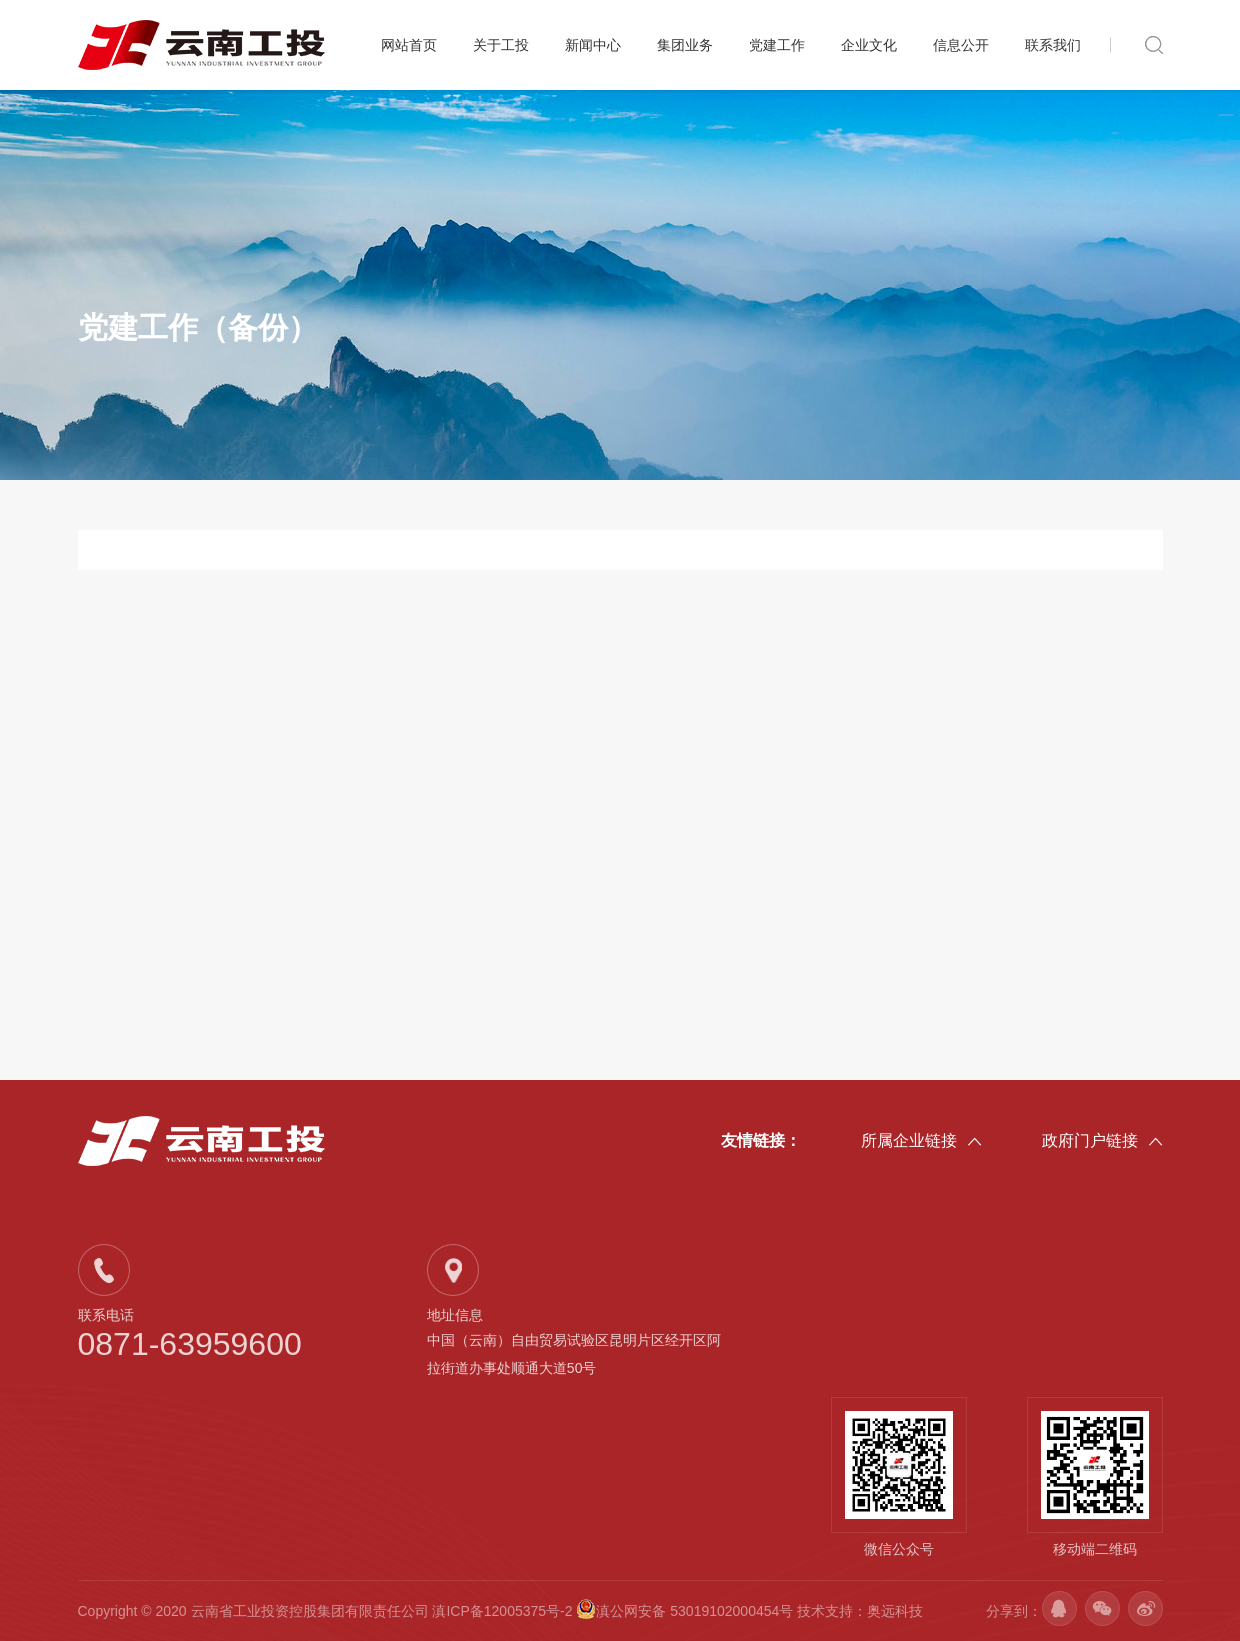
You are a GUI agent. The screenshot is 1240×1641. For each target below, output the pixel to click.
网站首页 (409, 45)
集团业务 (685, 45)
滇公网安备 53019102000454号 (686, 1611)
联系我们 (1053, 45)
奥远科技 (895, 1611)
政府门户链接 (1102, 1142)
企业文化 (869, 45)
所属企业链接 (921, 1142)
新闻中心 (593, 45)
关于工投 (501, 45)
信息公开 (961, 45)
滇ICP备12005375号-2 (502, 1611)
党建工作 (777, 45)
